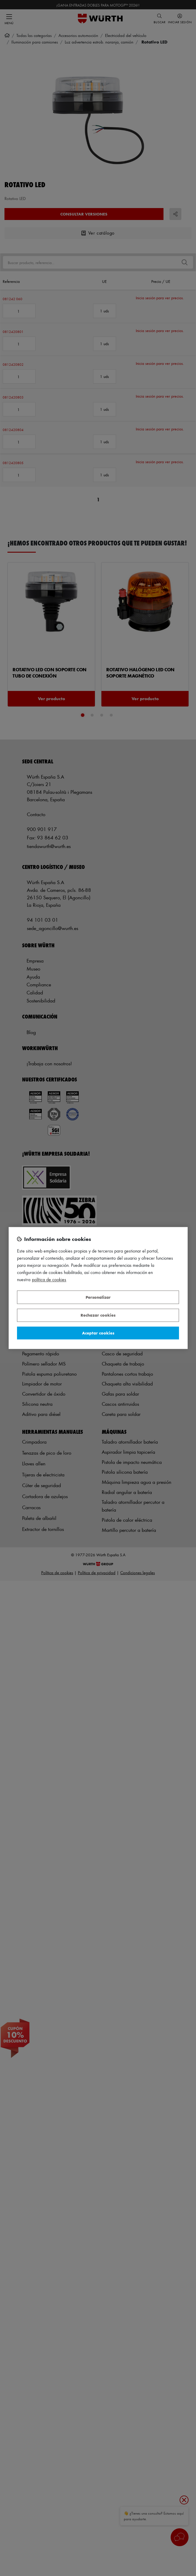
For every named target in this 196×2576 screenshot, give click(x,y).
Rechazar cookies (98, 1315)
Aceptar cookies (98, 1332)
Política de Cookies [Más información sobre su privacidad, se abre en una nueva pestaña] (49, 1280)
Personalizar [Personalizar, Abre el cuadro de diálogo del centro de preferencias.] (98, 1297)
